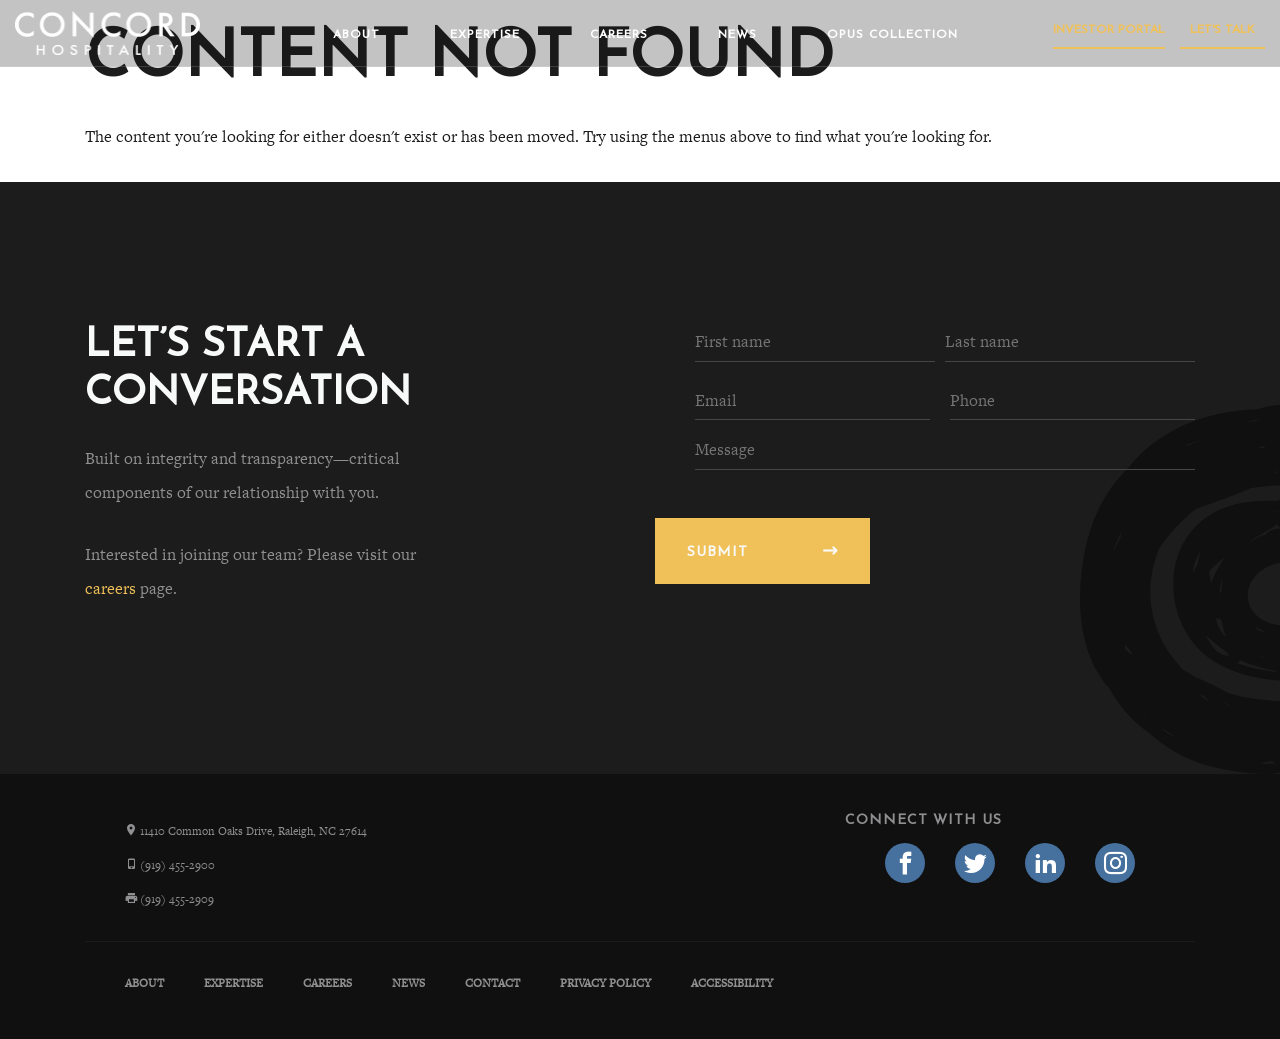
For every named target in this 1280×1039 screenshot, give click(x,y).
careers (110, 588)
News (737, 35)
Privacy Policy (605, 983)
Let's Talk (1222, 30)
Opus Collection (892, 35)
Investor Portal (1109, 30)
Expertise (485, 35)
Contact (492, 983)
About (356, 35)
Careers (619, 35)
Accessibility (732, 983)
